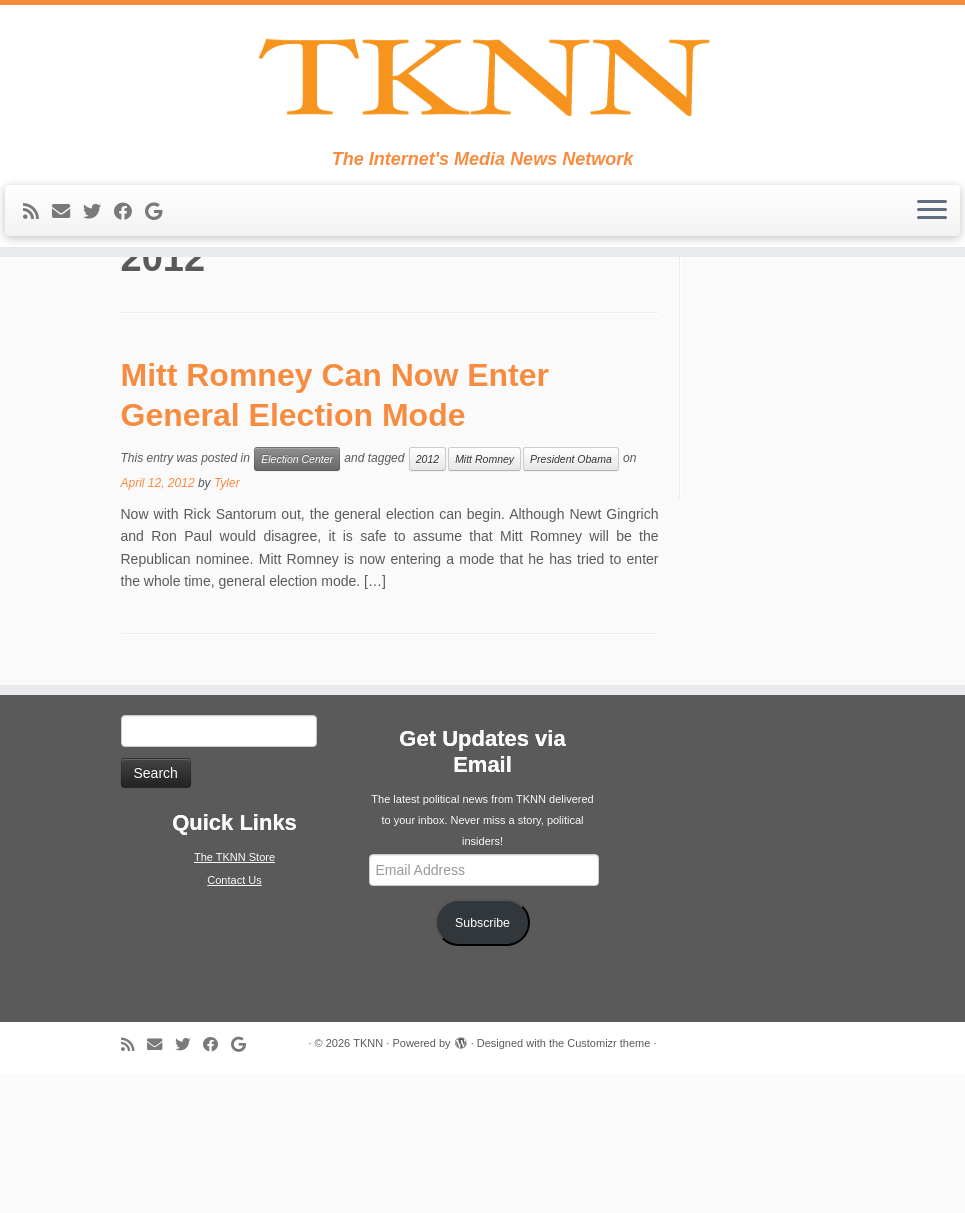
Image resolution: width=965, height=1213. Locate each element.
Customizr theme (608, 1182)
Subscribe (482, 1062)
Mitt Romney (484, 599)
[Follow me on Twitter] (98, 250)
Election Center (297, 599)
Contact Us (234, 1020)
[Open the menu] (932, 249)
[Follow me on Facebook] (129, 250)
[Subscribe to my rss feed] (37, 250)
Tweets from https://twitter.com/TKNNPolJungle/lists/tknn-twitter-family (822, 348)
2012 (427, 599)
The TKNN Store (234, 997)
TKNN (368, 1182)
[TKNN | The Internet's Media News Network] (482, 96)
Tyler (227, 623)
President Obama (571, 599)
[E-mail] (67, 250)
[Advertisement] (825, 507)
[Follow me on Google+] (160, 250)
